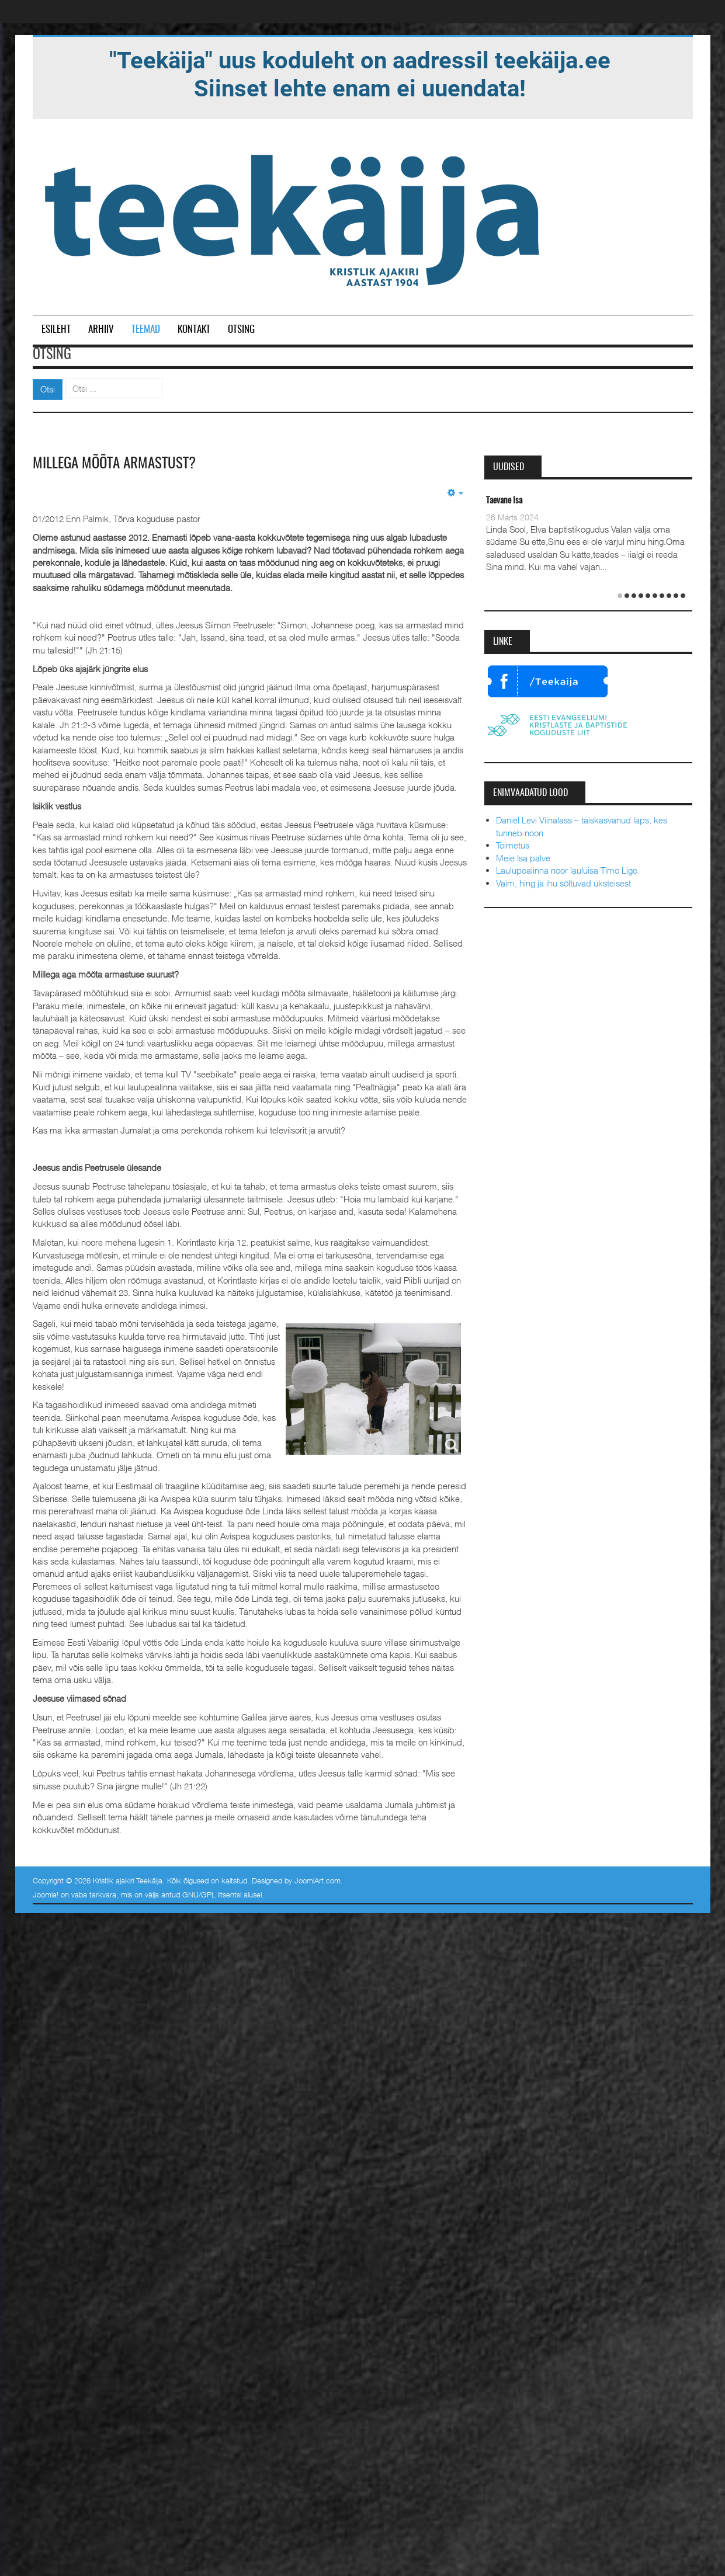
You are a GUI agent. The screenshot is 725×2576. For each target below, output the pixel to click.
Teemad (145, 330)
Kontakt (194, 330)
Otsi (47, 389)
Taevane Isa (504, 500)
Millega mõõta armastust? (117, 463)
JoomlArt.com (317, 1880)
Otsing (241, 330)
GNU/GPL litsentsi (211, 1894)
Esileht (56, 330)
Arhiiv (101, 330)
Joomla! (45, 1894)
